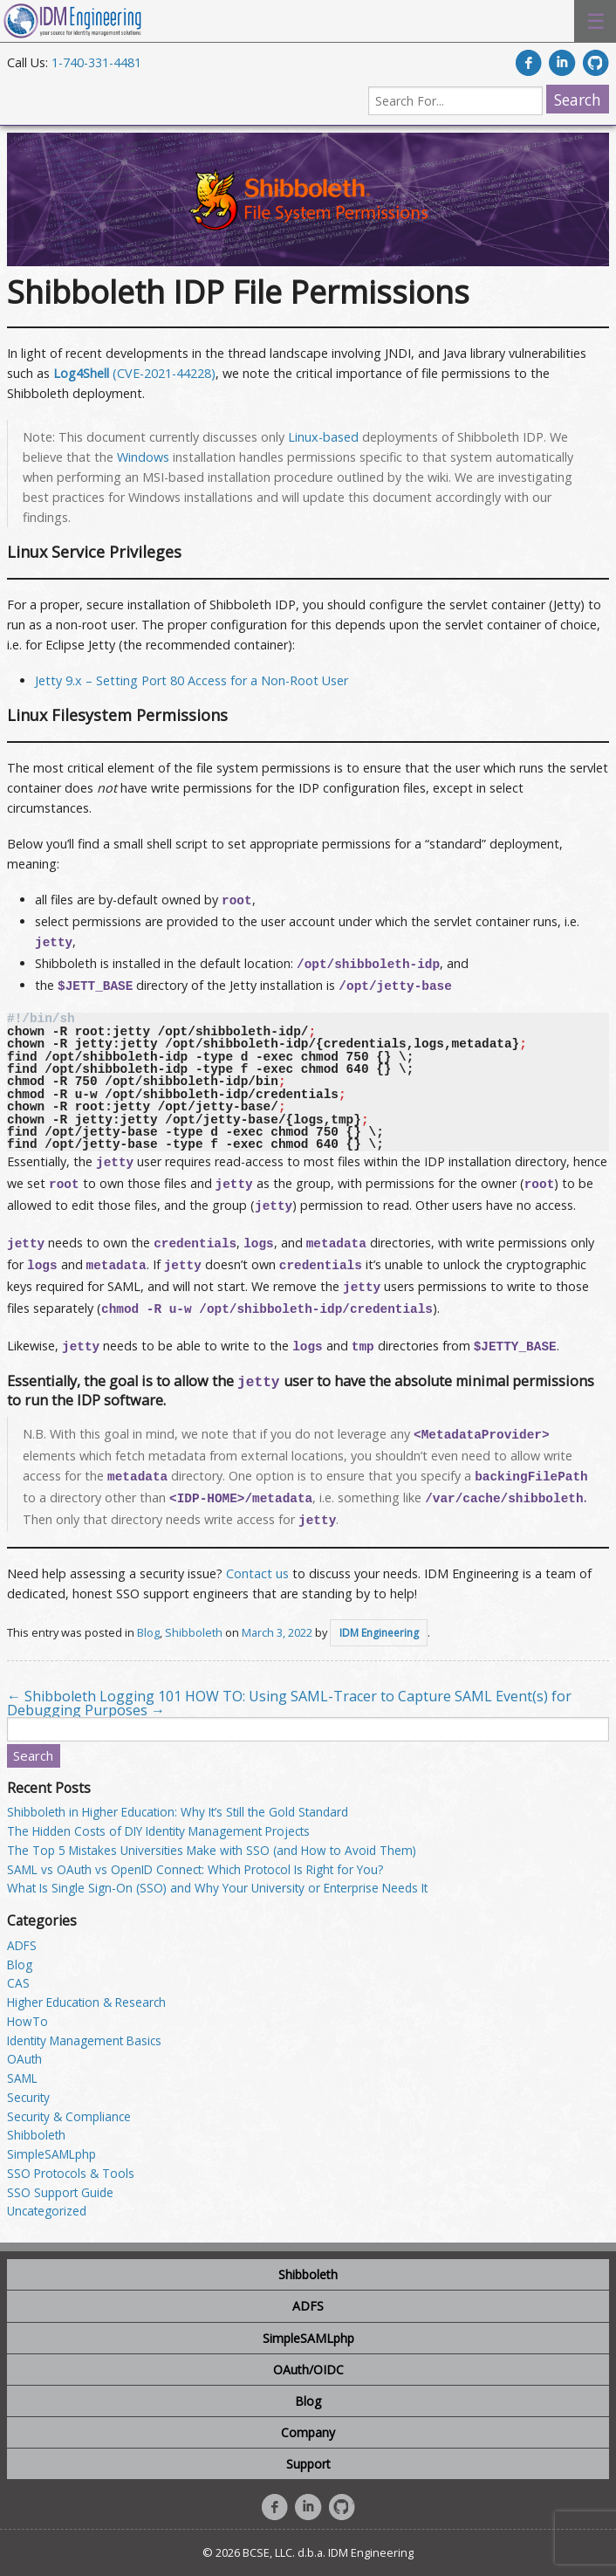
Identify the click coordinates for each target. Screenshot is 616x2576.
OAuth (24, 2058)
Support (308, 2464)
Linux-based (323, 437)
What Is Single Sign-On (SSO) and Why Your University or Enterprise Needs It (217, 1887)
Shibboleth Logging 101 (94, 1696)
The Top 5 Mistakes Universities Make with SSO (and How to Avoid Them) (211, 1850)
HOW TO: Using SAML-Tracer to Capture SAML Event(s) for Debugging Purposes (289, 1703)
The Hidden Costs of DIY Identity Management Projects (158, 1831)
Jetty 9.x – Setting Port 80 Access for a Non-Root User (191, 680)
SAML (22, 2078)
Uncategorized (46, 2210)
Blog (148, 1632)
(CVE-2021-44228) (134, 373)
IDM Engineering (379, 1632)
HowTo (27, 2021)
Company (308, 2432)
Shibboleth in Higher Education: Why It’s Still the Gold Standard (177, 1811)
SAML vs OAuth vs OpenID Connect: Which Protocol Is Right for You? (195, 1869)
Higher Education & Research (86, 2002)
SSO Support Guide (60, 2192)
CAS (18, 1983)
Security (28, 2097)
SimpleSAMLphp (51, 2154)
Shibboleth (193, 1632)
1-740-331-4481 (96, 62)
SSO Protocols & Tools (70, 2173)
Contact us (257, 1573)
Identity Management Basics (84, 2040)
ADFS (22, 1945)
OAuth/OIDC (308, 2369)
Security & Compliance (69, 2116)
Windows (143, 457)
